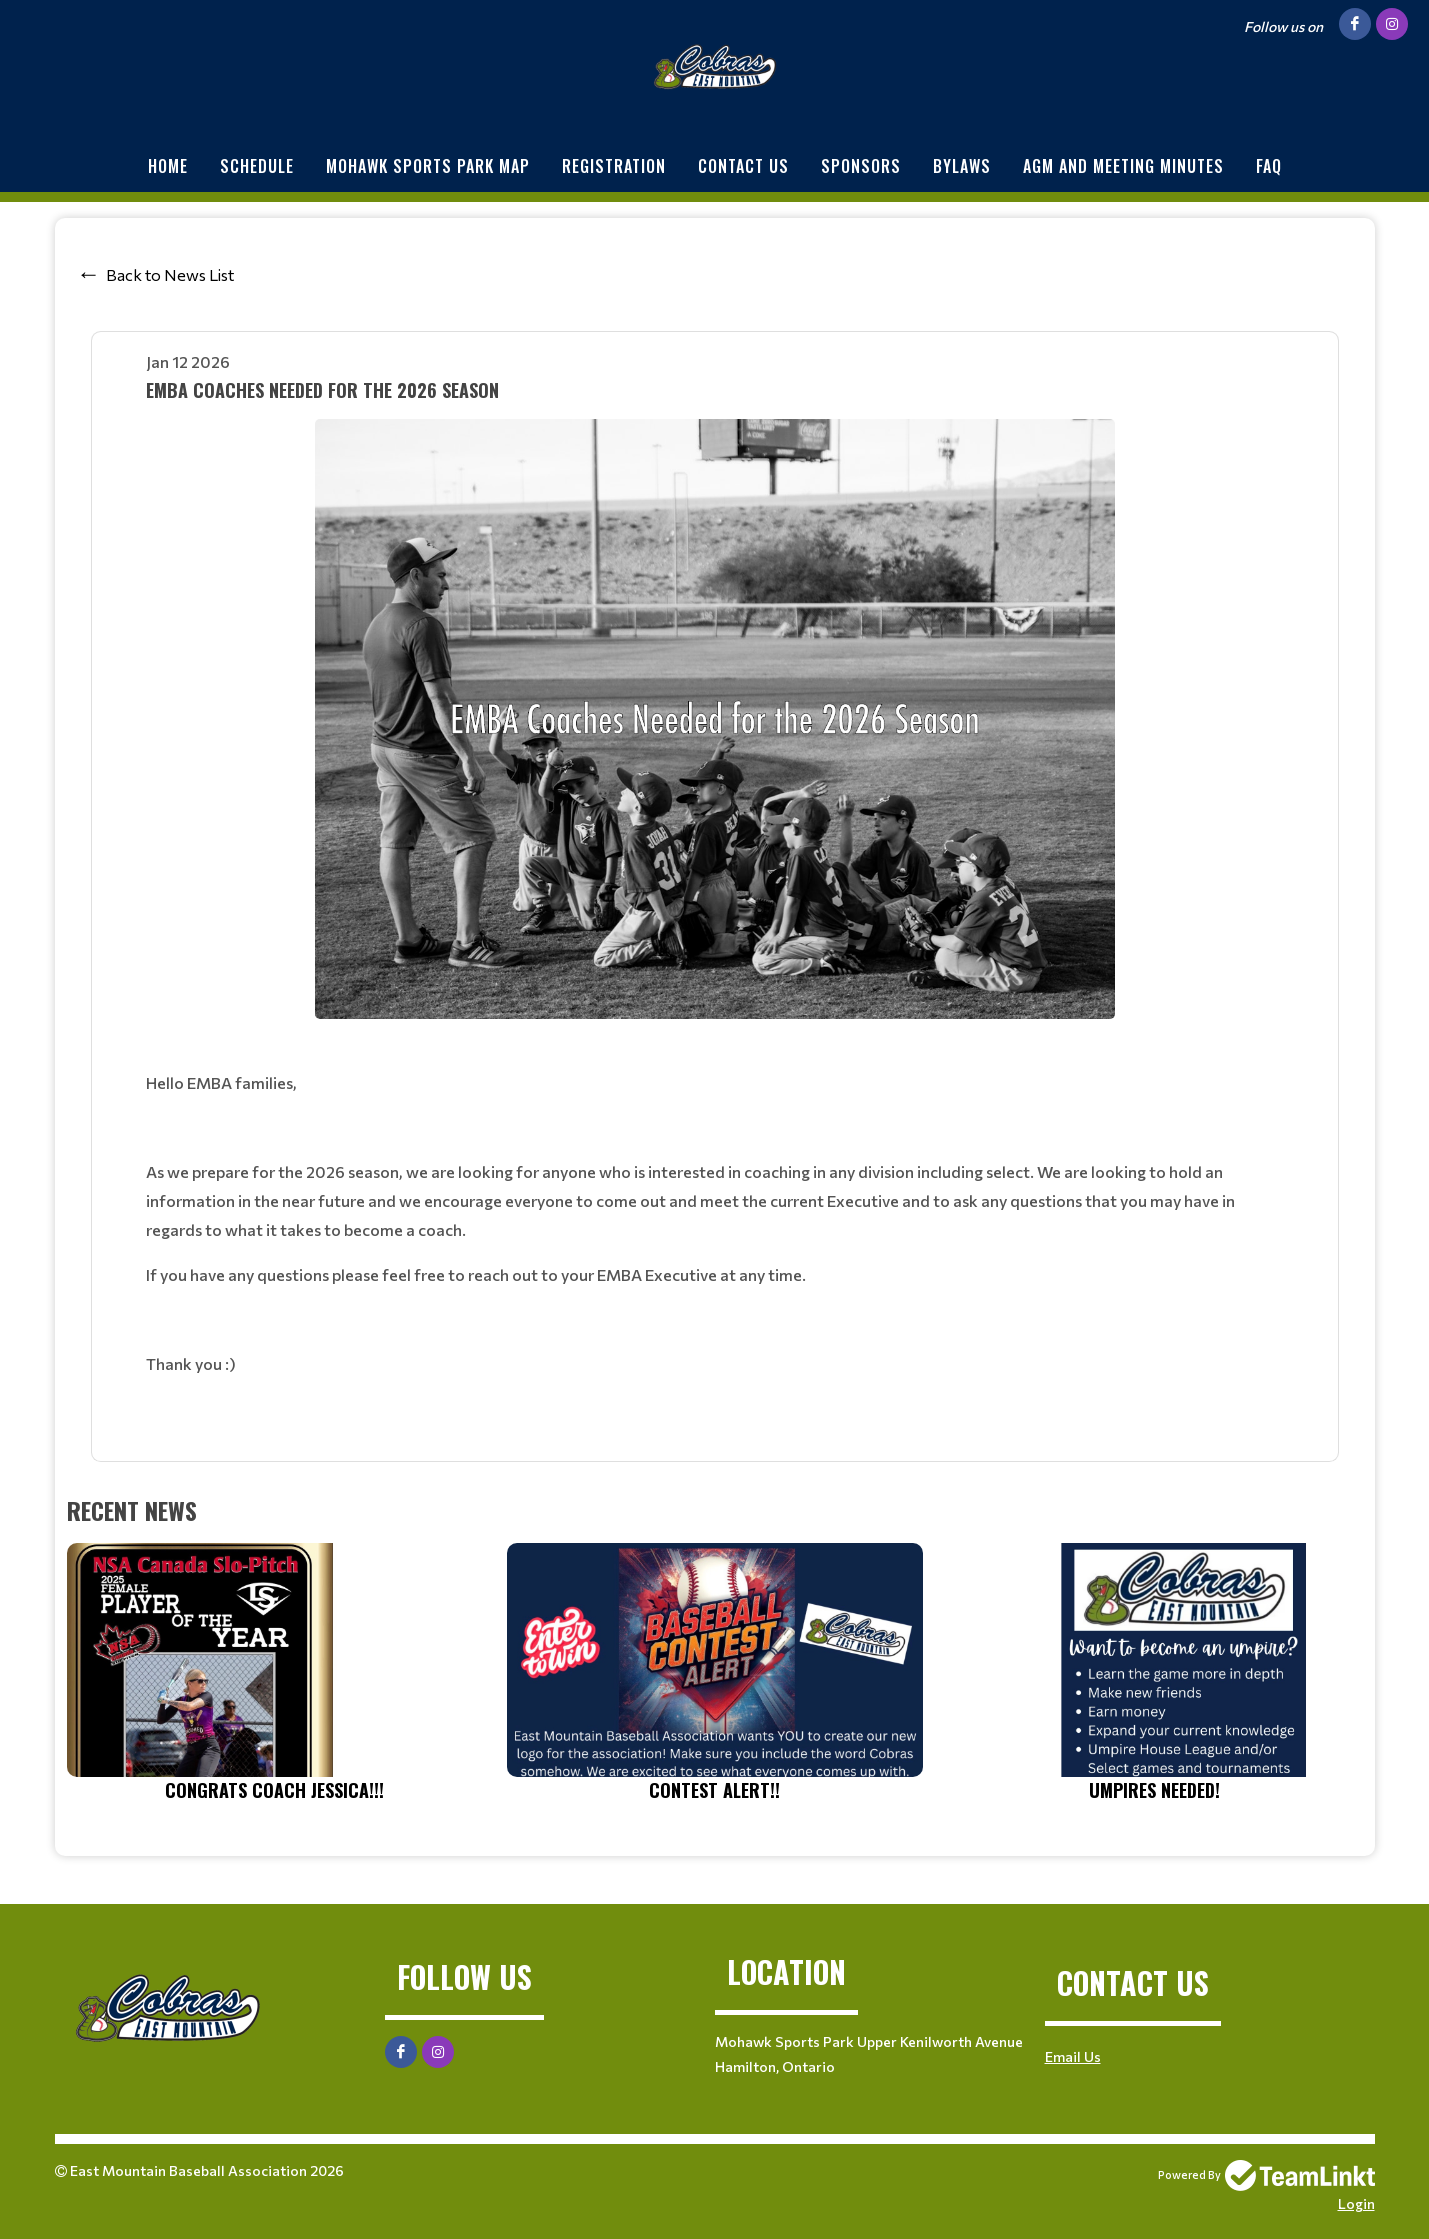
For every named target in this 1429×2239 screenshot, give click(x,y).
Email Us (1073, 2056)
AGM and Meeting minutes (1123, 166)
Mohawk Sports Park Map (428, 166)
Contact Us (743, 166)
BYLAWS (962, 166)
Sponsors (861, 166)
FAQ (1269, 166)
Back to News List (170, 274)
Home (168, 166)
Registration (614, 166)
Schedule (257, 166)
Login (1356, 2203)
